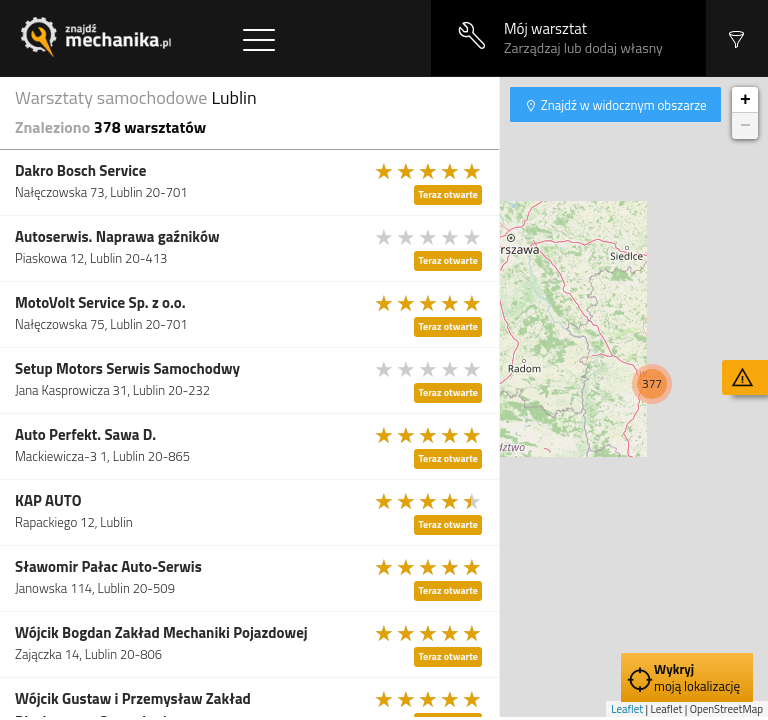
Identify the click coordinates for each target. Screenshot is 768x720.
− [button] (745, 126)
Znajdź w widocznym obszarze (622, 105)
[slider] (429, 171)
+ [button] (745, 100)
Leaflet (627, 709)
